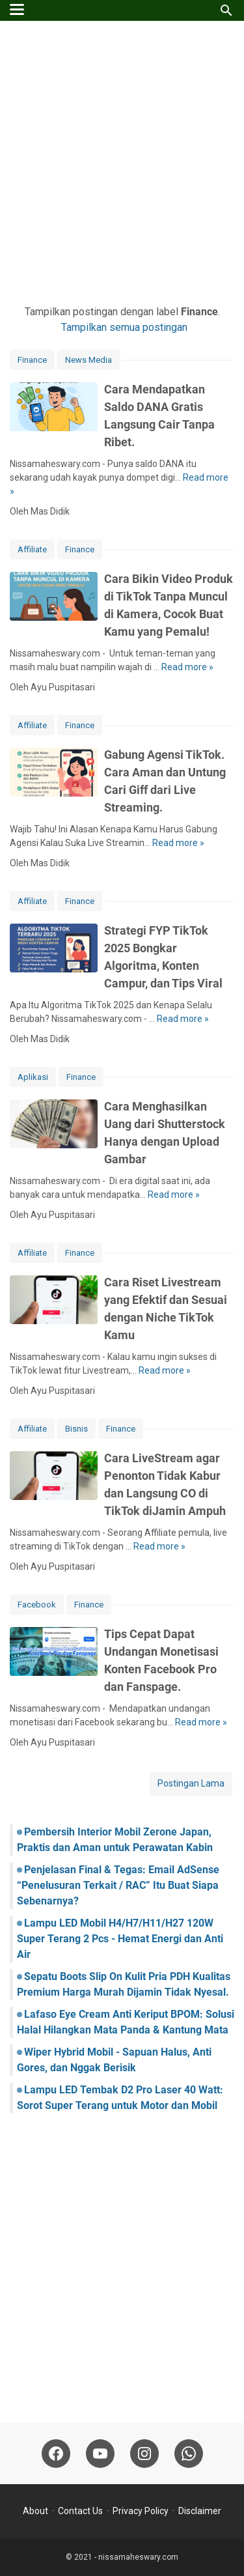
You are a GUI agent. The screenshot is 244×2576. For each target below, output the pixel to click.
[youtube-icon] (100, 2453)
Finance (32, 360)
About (35, 2511)
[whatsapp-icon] (188, 2453)
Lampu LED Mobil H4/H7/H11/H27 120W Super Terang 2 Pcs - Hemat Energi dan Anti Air (120, 1938)
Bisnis (76, 1429)
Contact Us (80, 2511)
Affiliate (32, 549)
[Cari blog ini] (226, 10)
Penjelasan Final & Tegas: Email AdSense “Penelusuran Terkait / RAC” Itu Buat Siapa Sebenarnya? (118, 1885)
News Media (88, 360)
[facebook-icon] (56, 2453)
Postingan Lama (190, 1783)
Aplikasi (33, 1077)
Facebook (37, 1604)
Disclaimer (199, 2511)
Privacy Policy (141, 2511)
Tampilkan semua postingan (124, 327)
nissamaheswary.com (138, 2557)
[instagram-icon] (144, 2453)
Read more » (187, 667)
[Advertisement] (122, 162)
